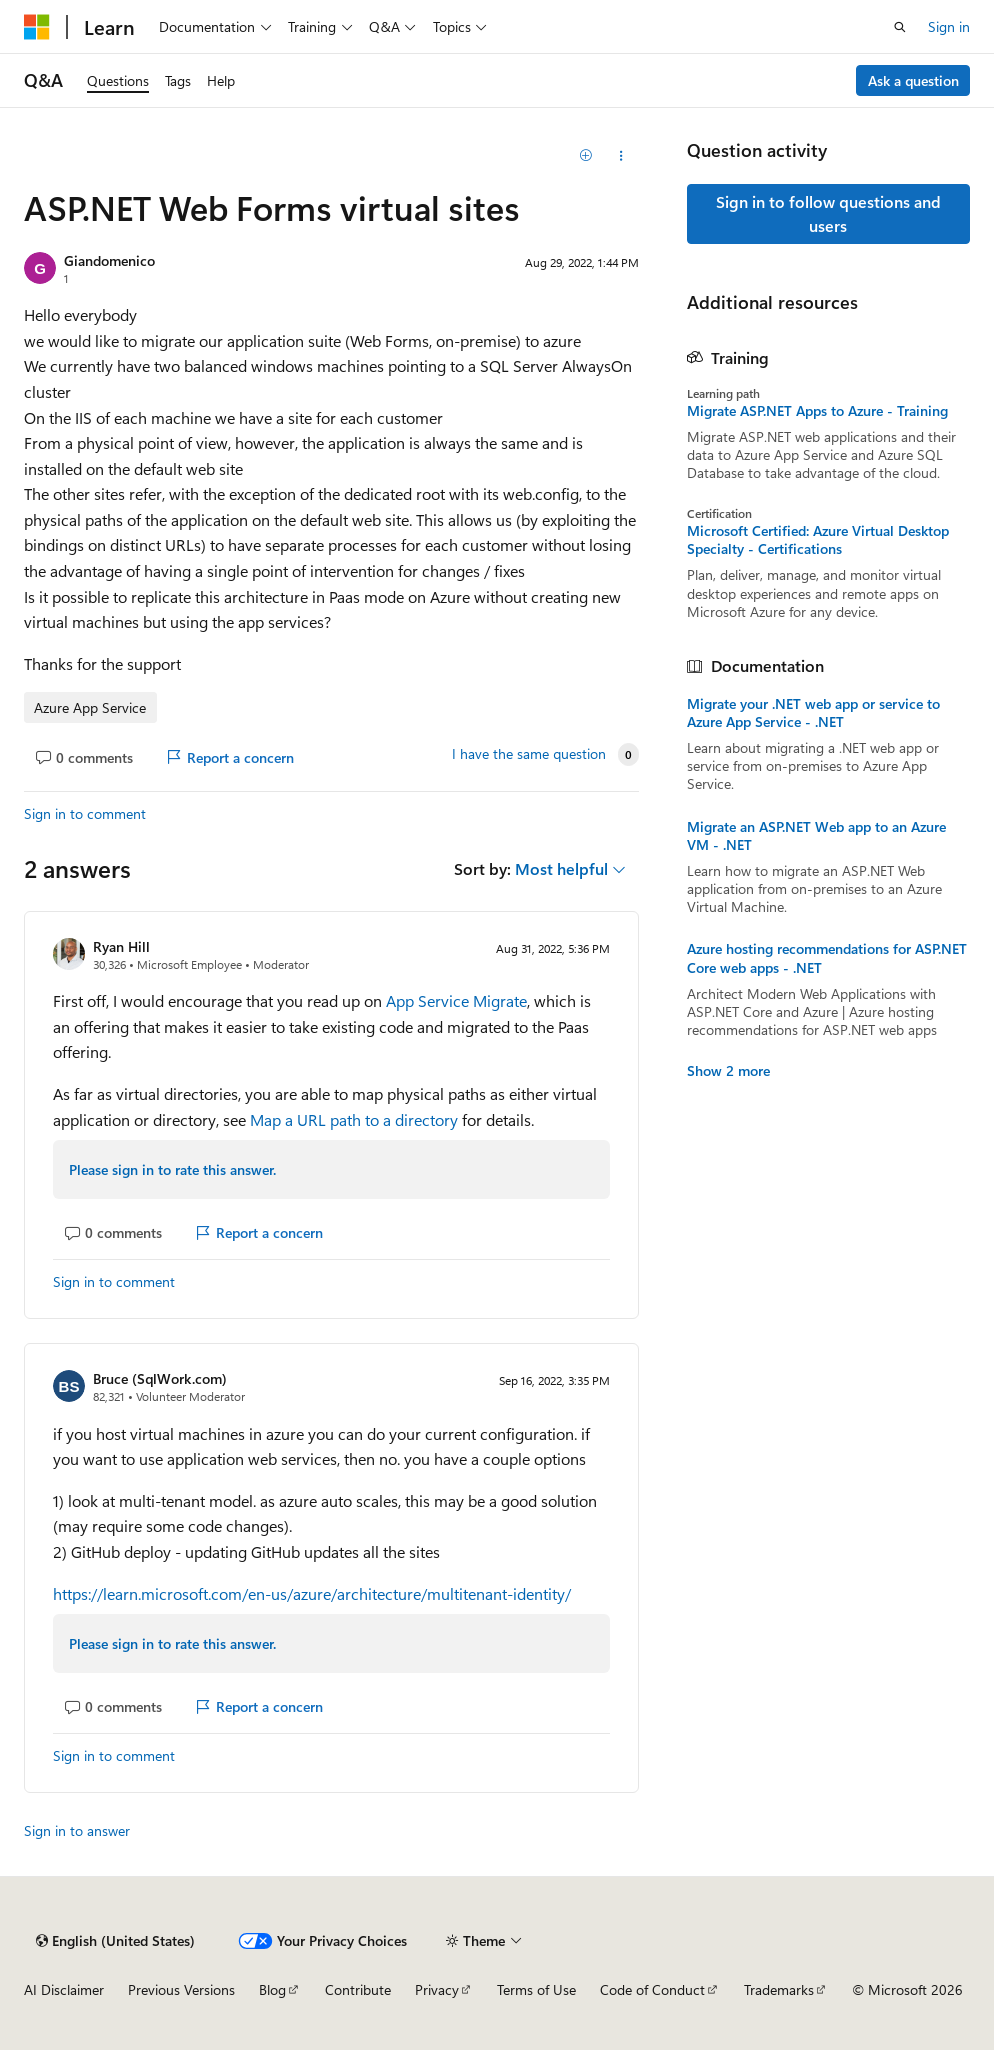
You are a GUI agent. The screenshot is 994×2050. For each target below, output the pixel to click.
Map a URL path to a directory (354, 1119)
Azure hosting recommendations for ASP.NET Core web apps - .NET (827, 958)
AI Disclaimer (64, 1989)
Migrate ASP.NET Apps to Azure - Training (817, 411)
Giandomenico (109, 260)
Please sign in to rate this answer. (172, 1169)
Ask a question (913, 80)
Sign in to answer (77, 1830)
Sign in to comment (85, 813)
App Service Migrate (456, 1000)
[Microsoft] (37, 27)
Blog (272, 1989)
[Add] (585, 156)
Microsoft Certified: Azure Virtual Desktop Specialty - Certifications (818, 540)
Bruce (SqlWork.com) (160, 1378)
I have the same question (529, 754)
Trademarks (779, 1989)
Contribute (358, 1989)
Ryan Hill (121, 946)
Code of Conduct (652, 1989)
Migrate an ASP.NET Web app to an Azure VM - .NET (816, 836)
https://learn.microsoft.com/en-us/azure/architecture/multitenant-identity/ (312, 1593)
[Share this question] (620, 156)
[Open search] (900, 27)
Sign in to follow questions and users (828, 213)
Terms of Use (536, 1989)
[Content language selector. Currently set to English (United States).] (115, 1941)
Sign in (949, 26)
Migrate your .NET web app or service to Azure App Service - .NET (813, 713)
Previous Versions (181, 1989)
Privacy (437, 1989)
